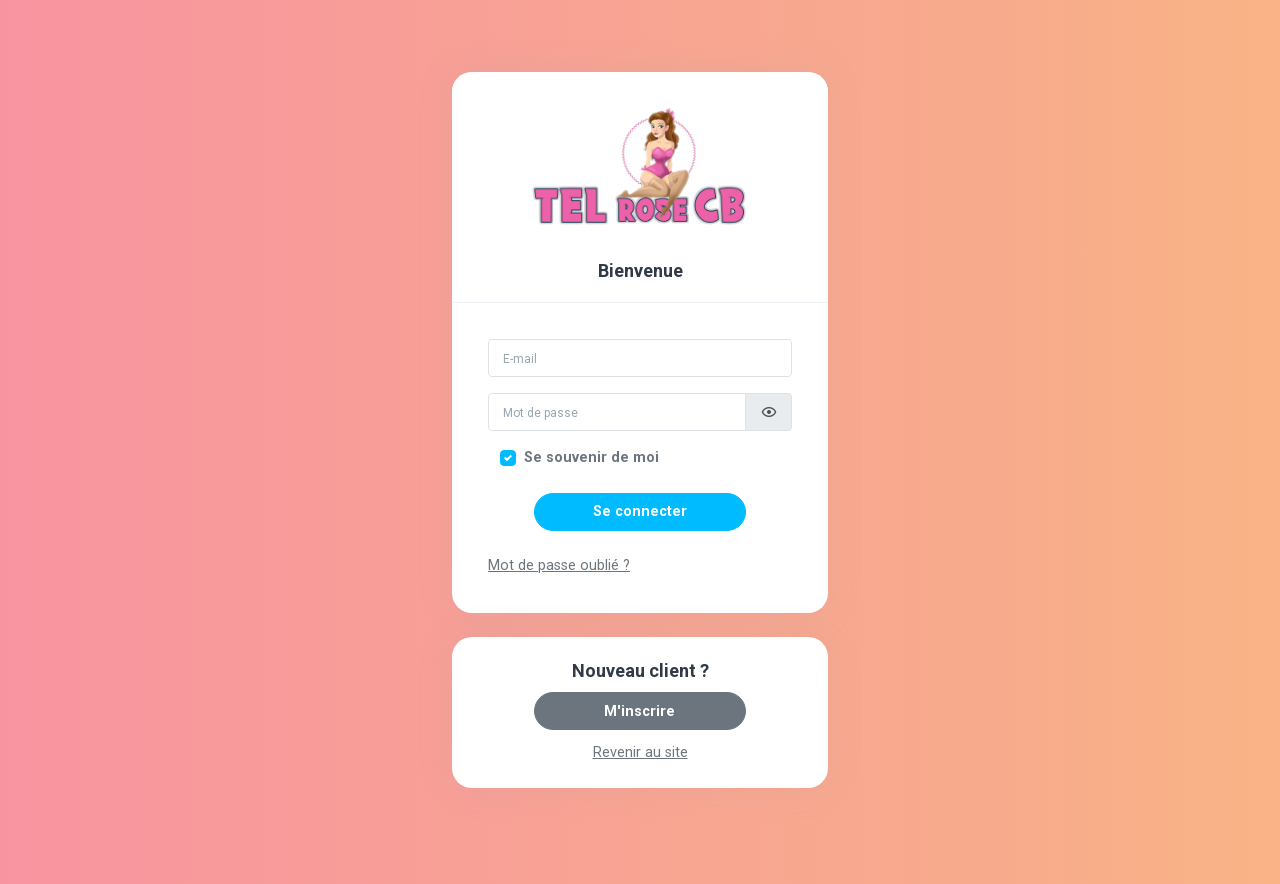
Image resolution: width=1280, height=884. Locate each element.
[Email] (640, 358)
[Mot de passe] (617, 412)
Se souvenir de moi (591, 457)
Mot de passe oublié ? (559, 565)
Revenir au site (640, 752)
